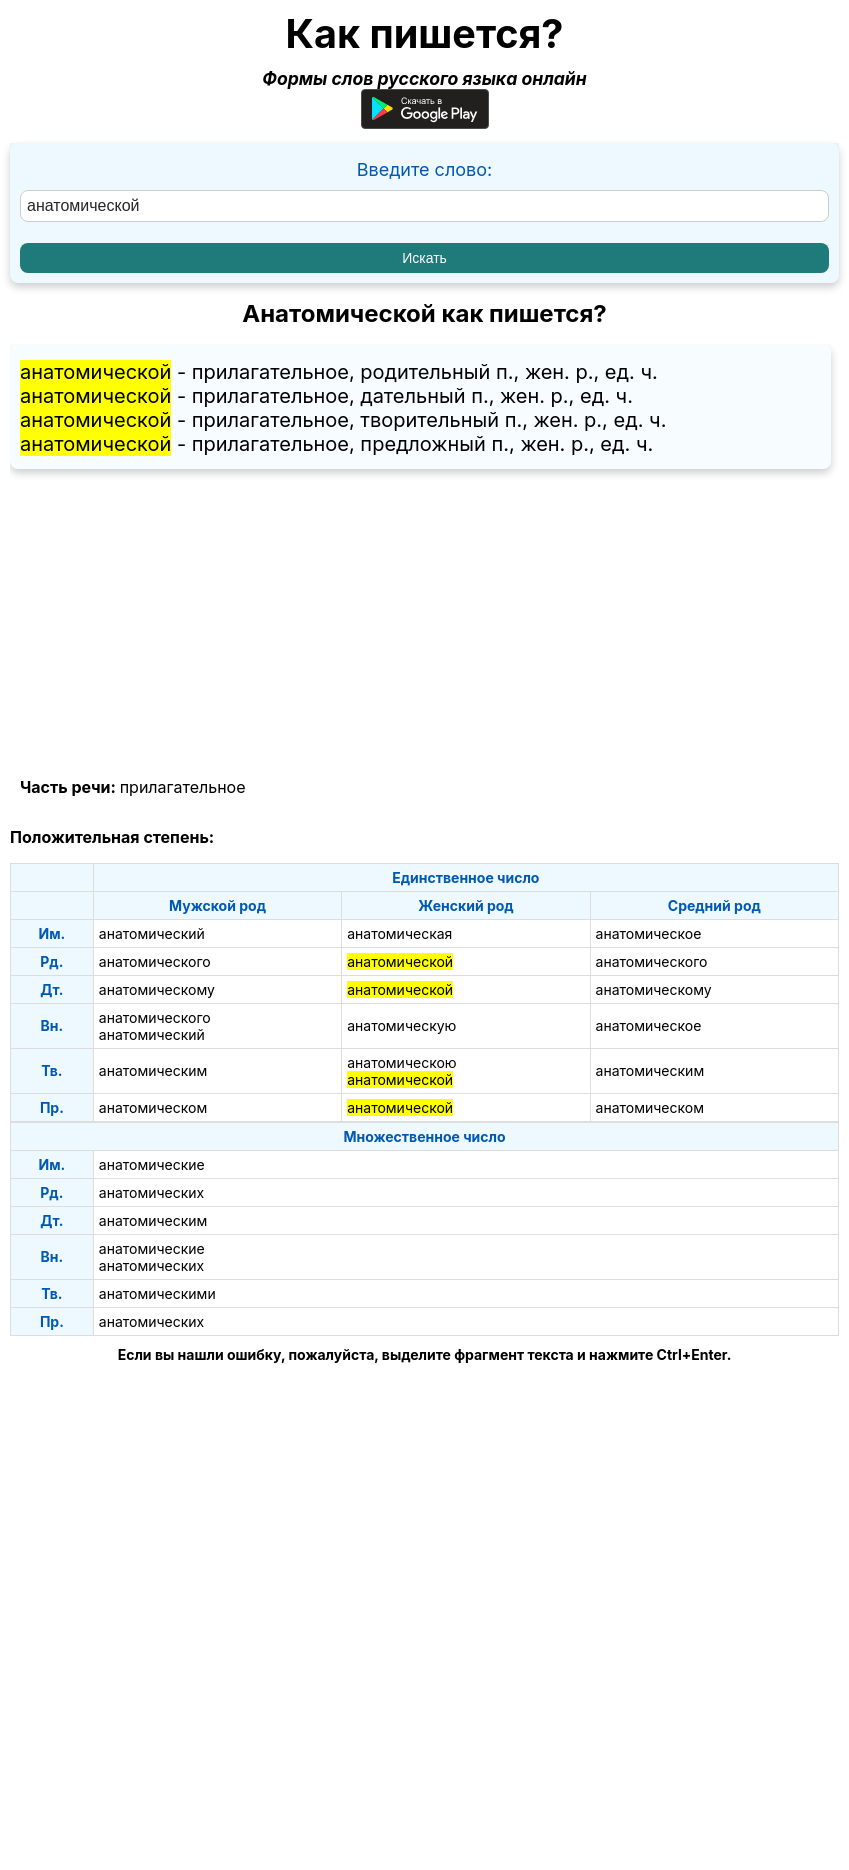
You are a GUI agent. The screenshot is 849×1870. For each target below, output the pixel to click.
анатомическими (157, 1293)
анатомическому (157, 989)
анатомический (152, 933)
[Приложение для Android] (425, 122)
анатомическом (153, 1107)
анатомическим (153, 1070)
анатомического (155, 961)
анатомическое (649, 933)
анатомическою (401, 1062)
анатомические (152, 1164)
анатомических (151, 1192)
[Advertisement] (424, 624)
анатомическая (399, 933)
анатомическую (401, 1025)
